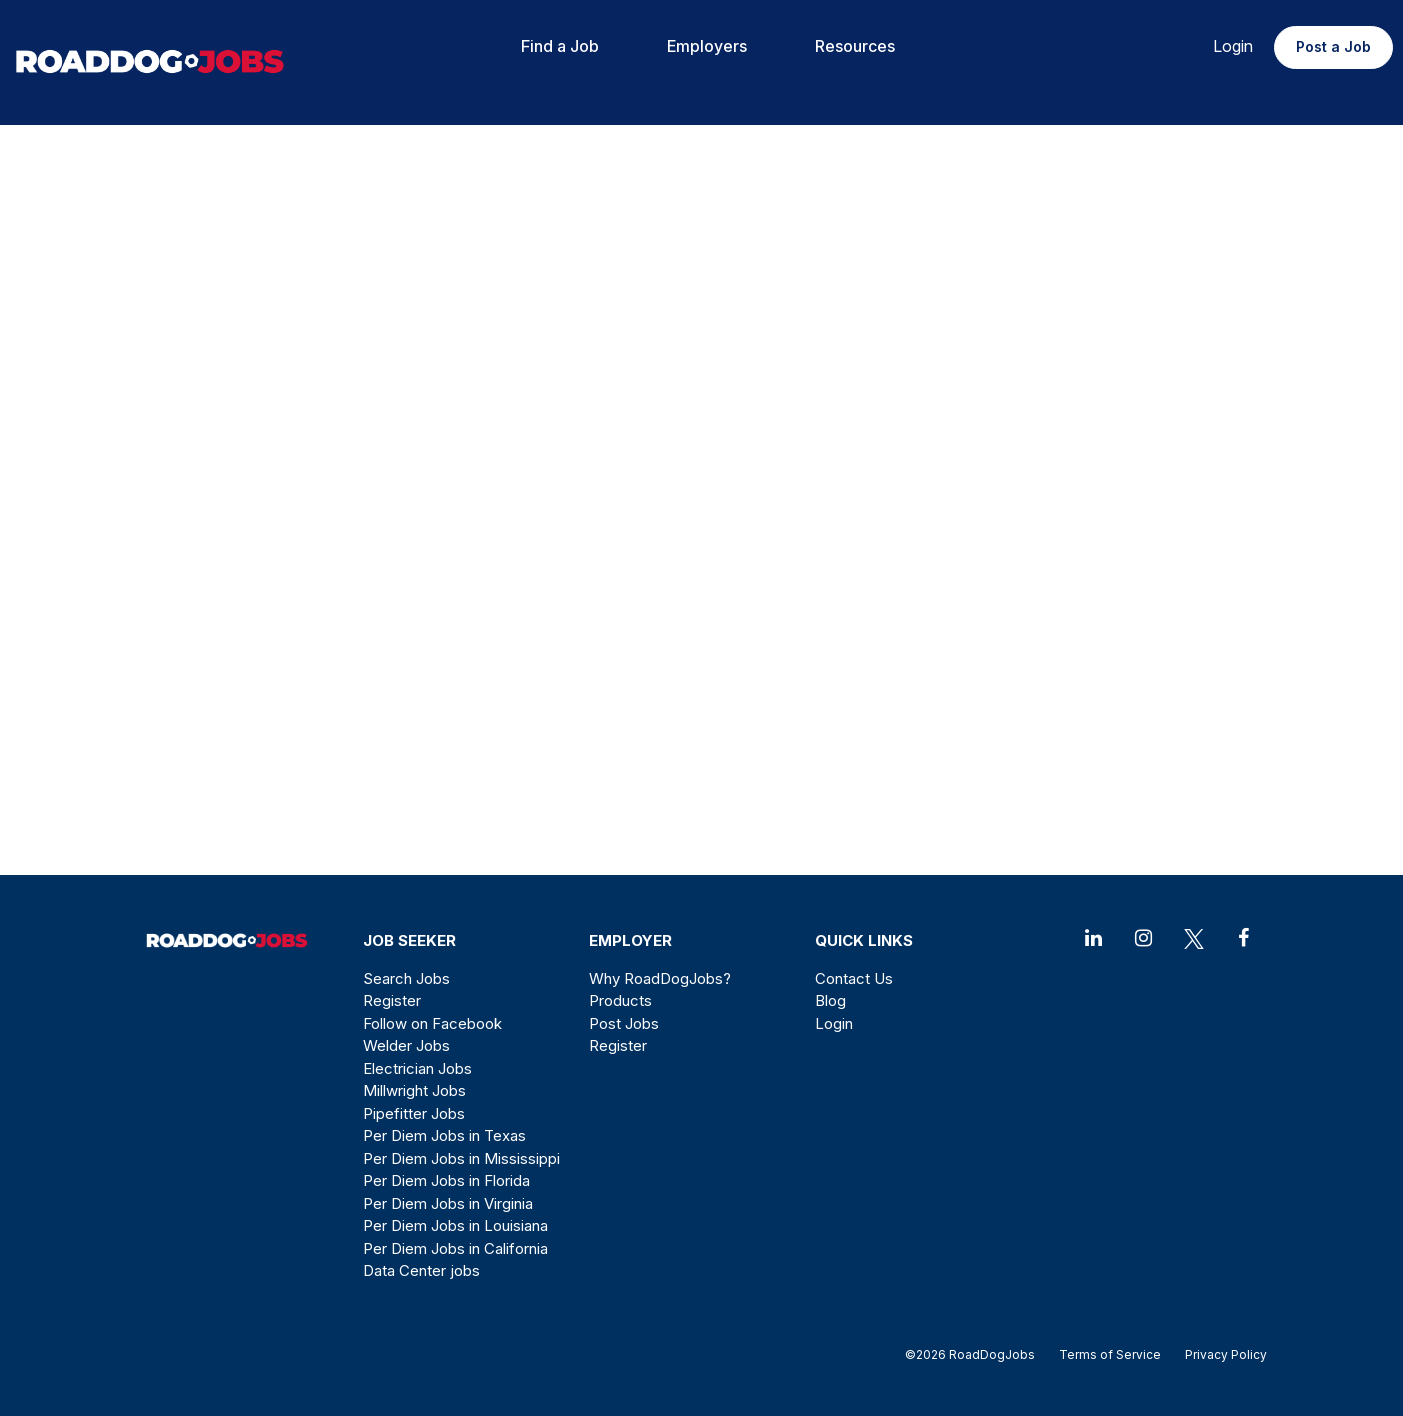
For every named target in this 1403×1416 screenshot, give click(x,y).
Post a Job (1333, 46)
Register (392, 1000)
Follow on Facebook (432, 1023)
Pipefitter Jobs (414, 1113)
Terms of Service (1110, 1354)
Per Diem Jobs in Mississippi (461, 1158)
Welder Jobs (406, 1045)
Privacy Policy (1220, 1354)
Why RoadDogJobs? (660, 978)
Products (620, 1000)
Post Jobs (624, 1023)
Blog (830, 1000)
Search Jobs (406, 978)
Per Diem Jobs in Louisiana (455, 1225)
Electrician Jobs (417, 1068)
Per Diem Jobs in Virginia (448, 1203)
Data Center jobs (421, 1270)
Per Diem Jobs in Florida (446, 1180)
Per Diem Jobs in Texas (444, 1135)
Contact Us (854, 978)
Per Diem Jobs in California (455, 1248)
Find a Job (560, 46)
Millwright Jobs (414, 1090)
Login (1233, 46)
